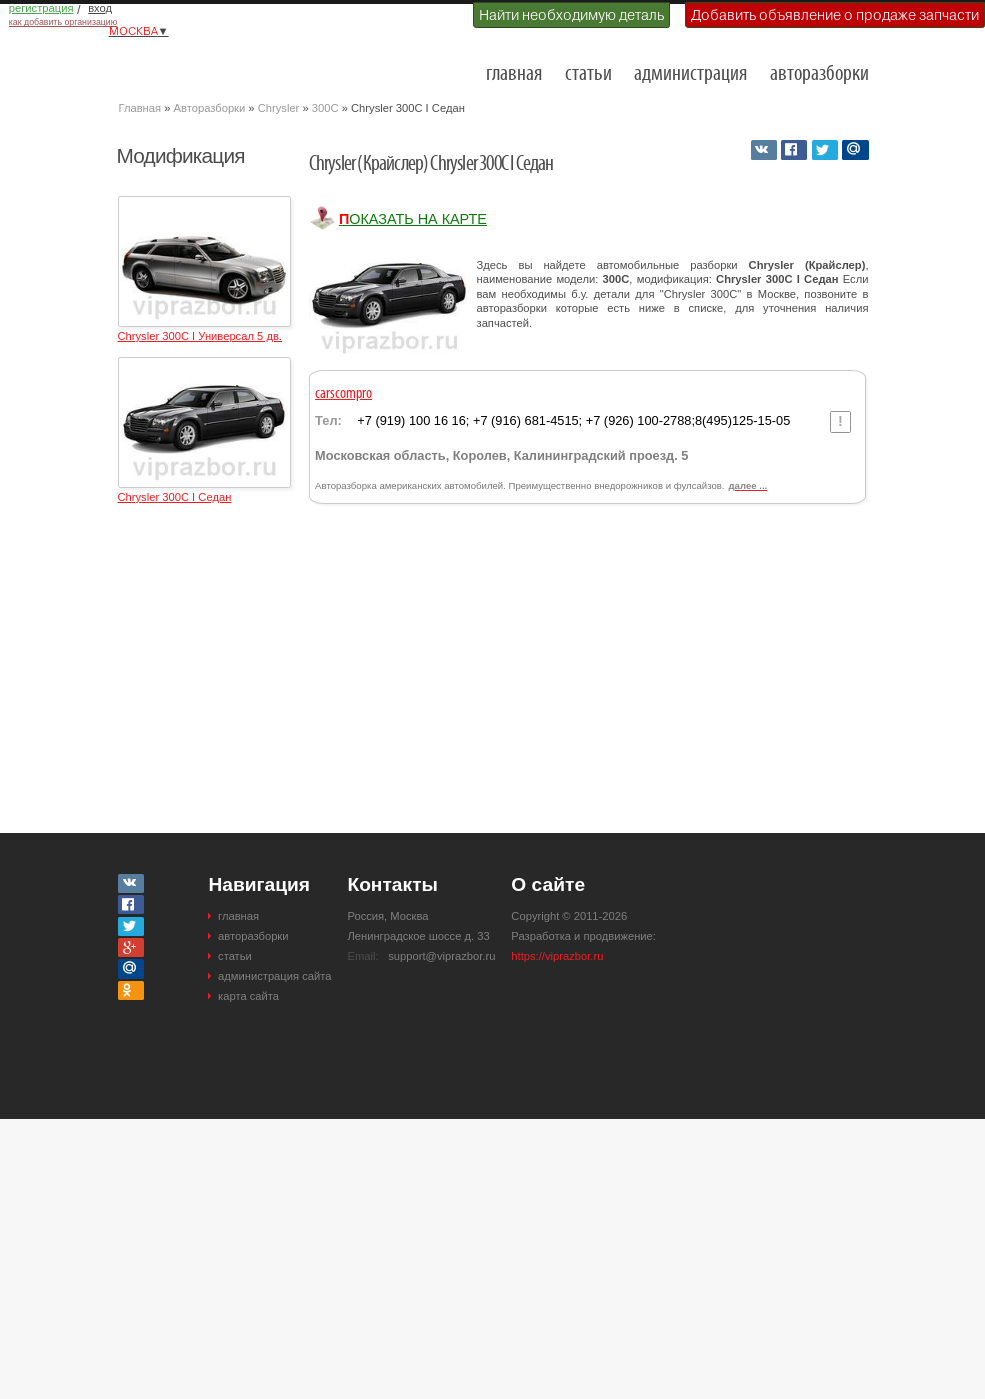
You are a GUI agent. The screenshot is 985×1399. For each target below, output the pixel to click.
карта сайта (248, 996)
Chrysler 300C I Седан (175, 497)
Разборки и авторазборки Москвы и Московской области (219, 66)
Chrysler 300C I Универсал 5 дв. (200, 336)
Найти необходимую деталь (571, 15)
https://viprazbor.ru (557, 956)
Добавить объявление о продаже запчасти (835, 15)
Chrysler (279, 108)
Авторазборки (210, 108)
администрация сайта (274, 976)
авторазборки (819, 74)
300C (325, 108)
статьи (588, 74)
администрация (690, 74)
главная (514, 74)
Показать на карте (413, 219)
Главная (140, 108)
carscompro (343, 394)
